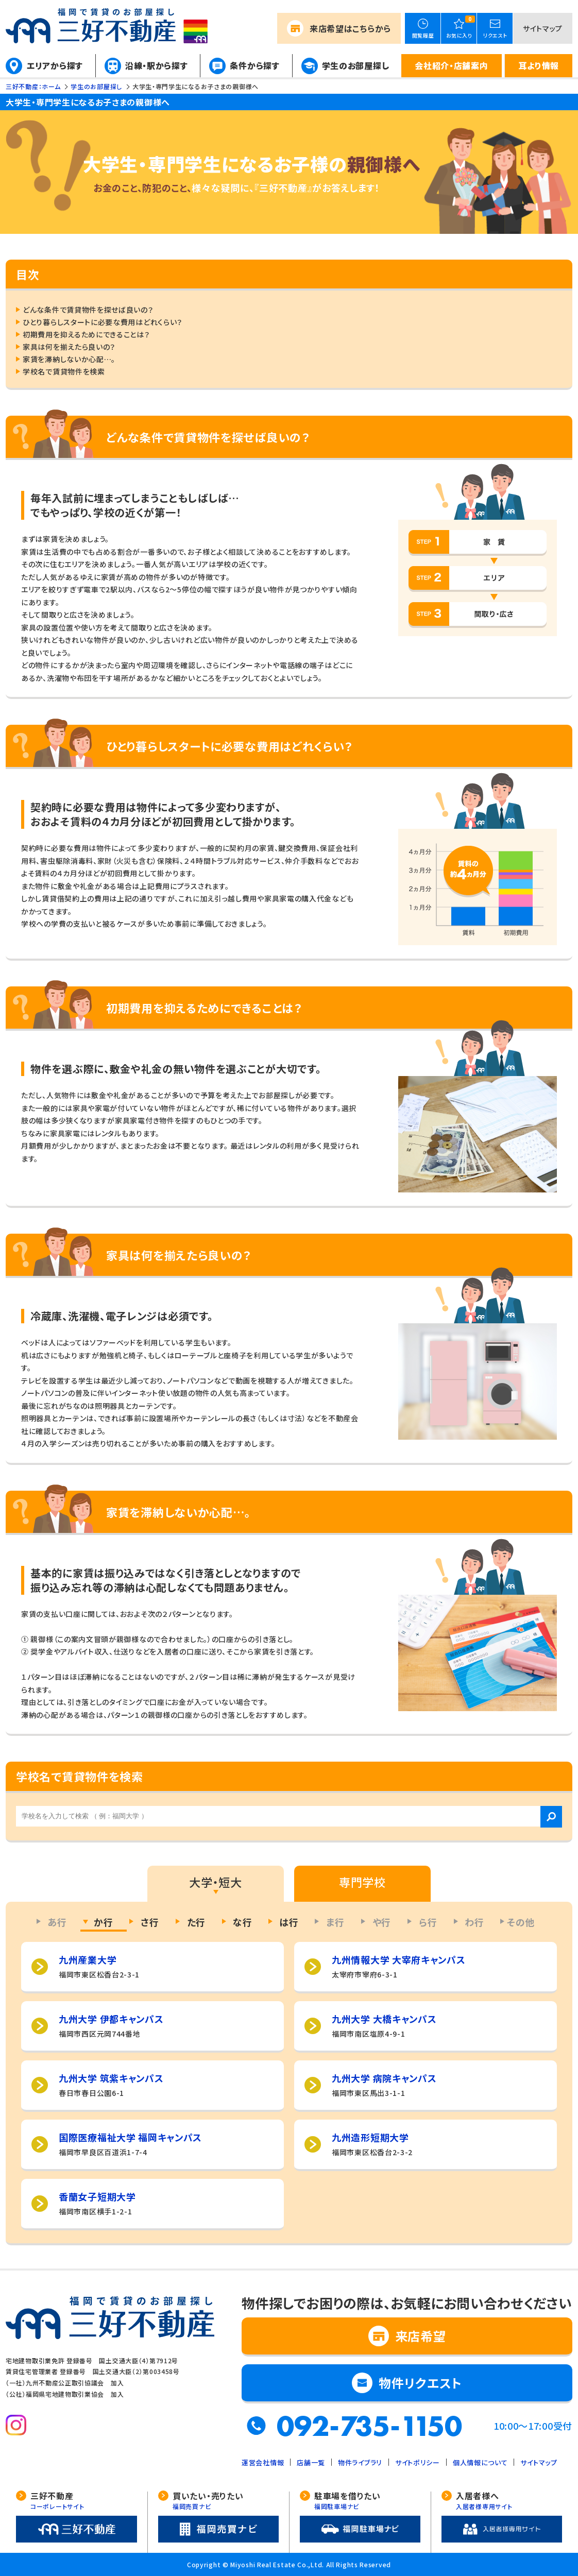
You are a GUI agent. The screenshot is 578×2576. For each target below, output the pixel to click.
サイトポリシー (417, 2462)
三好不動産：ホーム (33, 86)
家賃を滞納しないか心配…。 (69, 359)
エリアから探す (55, 65)
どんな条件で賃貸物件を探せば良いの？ (88, 309)
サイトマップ (543, 28)
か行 (103, 1921)
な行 (242, 1921)
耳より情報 (538, 65)
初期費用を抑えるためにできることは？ (86, 334)
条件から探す (254, 65)
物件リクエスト (420, 2383)
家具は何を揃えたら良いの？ (69, 347)
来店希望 (350, 28)
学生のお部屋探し (355, 65)
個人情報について (480, 2462)
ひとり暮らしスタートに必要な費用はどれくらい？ (102, 322)
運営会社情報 (263, 2462)
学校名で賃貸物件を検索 (64, 371)
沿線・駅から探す (156, 65)
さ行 (150, 1921)
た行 (196, 1921)
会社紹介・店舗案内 (451, 65)
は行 (288, 1921)
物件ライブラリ (360, 2462)
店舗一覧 (311, 2462)
